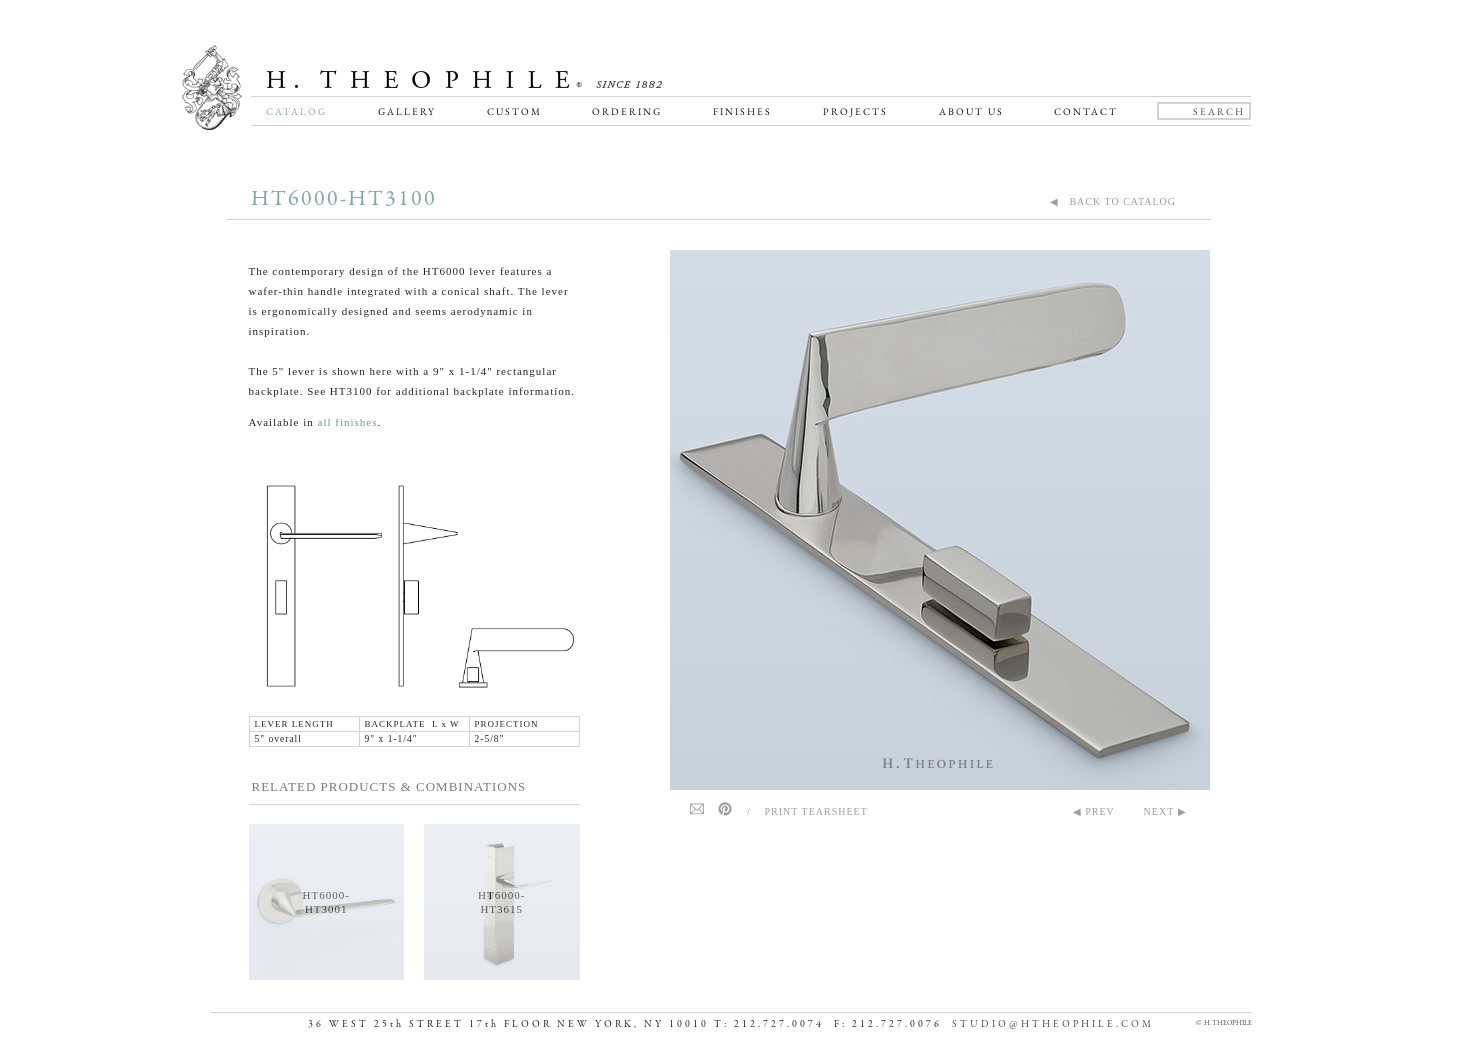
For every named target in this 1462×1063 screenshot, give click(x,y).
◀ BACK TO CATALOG (1113, 201)
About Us (971, 111)
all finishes (348, 422)
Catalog (296, 111)
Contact (1086, 111)
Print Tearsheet (816, 811)
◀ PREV (1094, 811)
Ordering (627, 111)
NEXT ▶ (1165, 811)
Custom (514, 111)
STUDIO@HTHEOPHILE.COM (1053, 1024)
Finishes (742, 111)
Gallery (407, 111)
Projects (855, 111)
